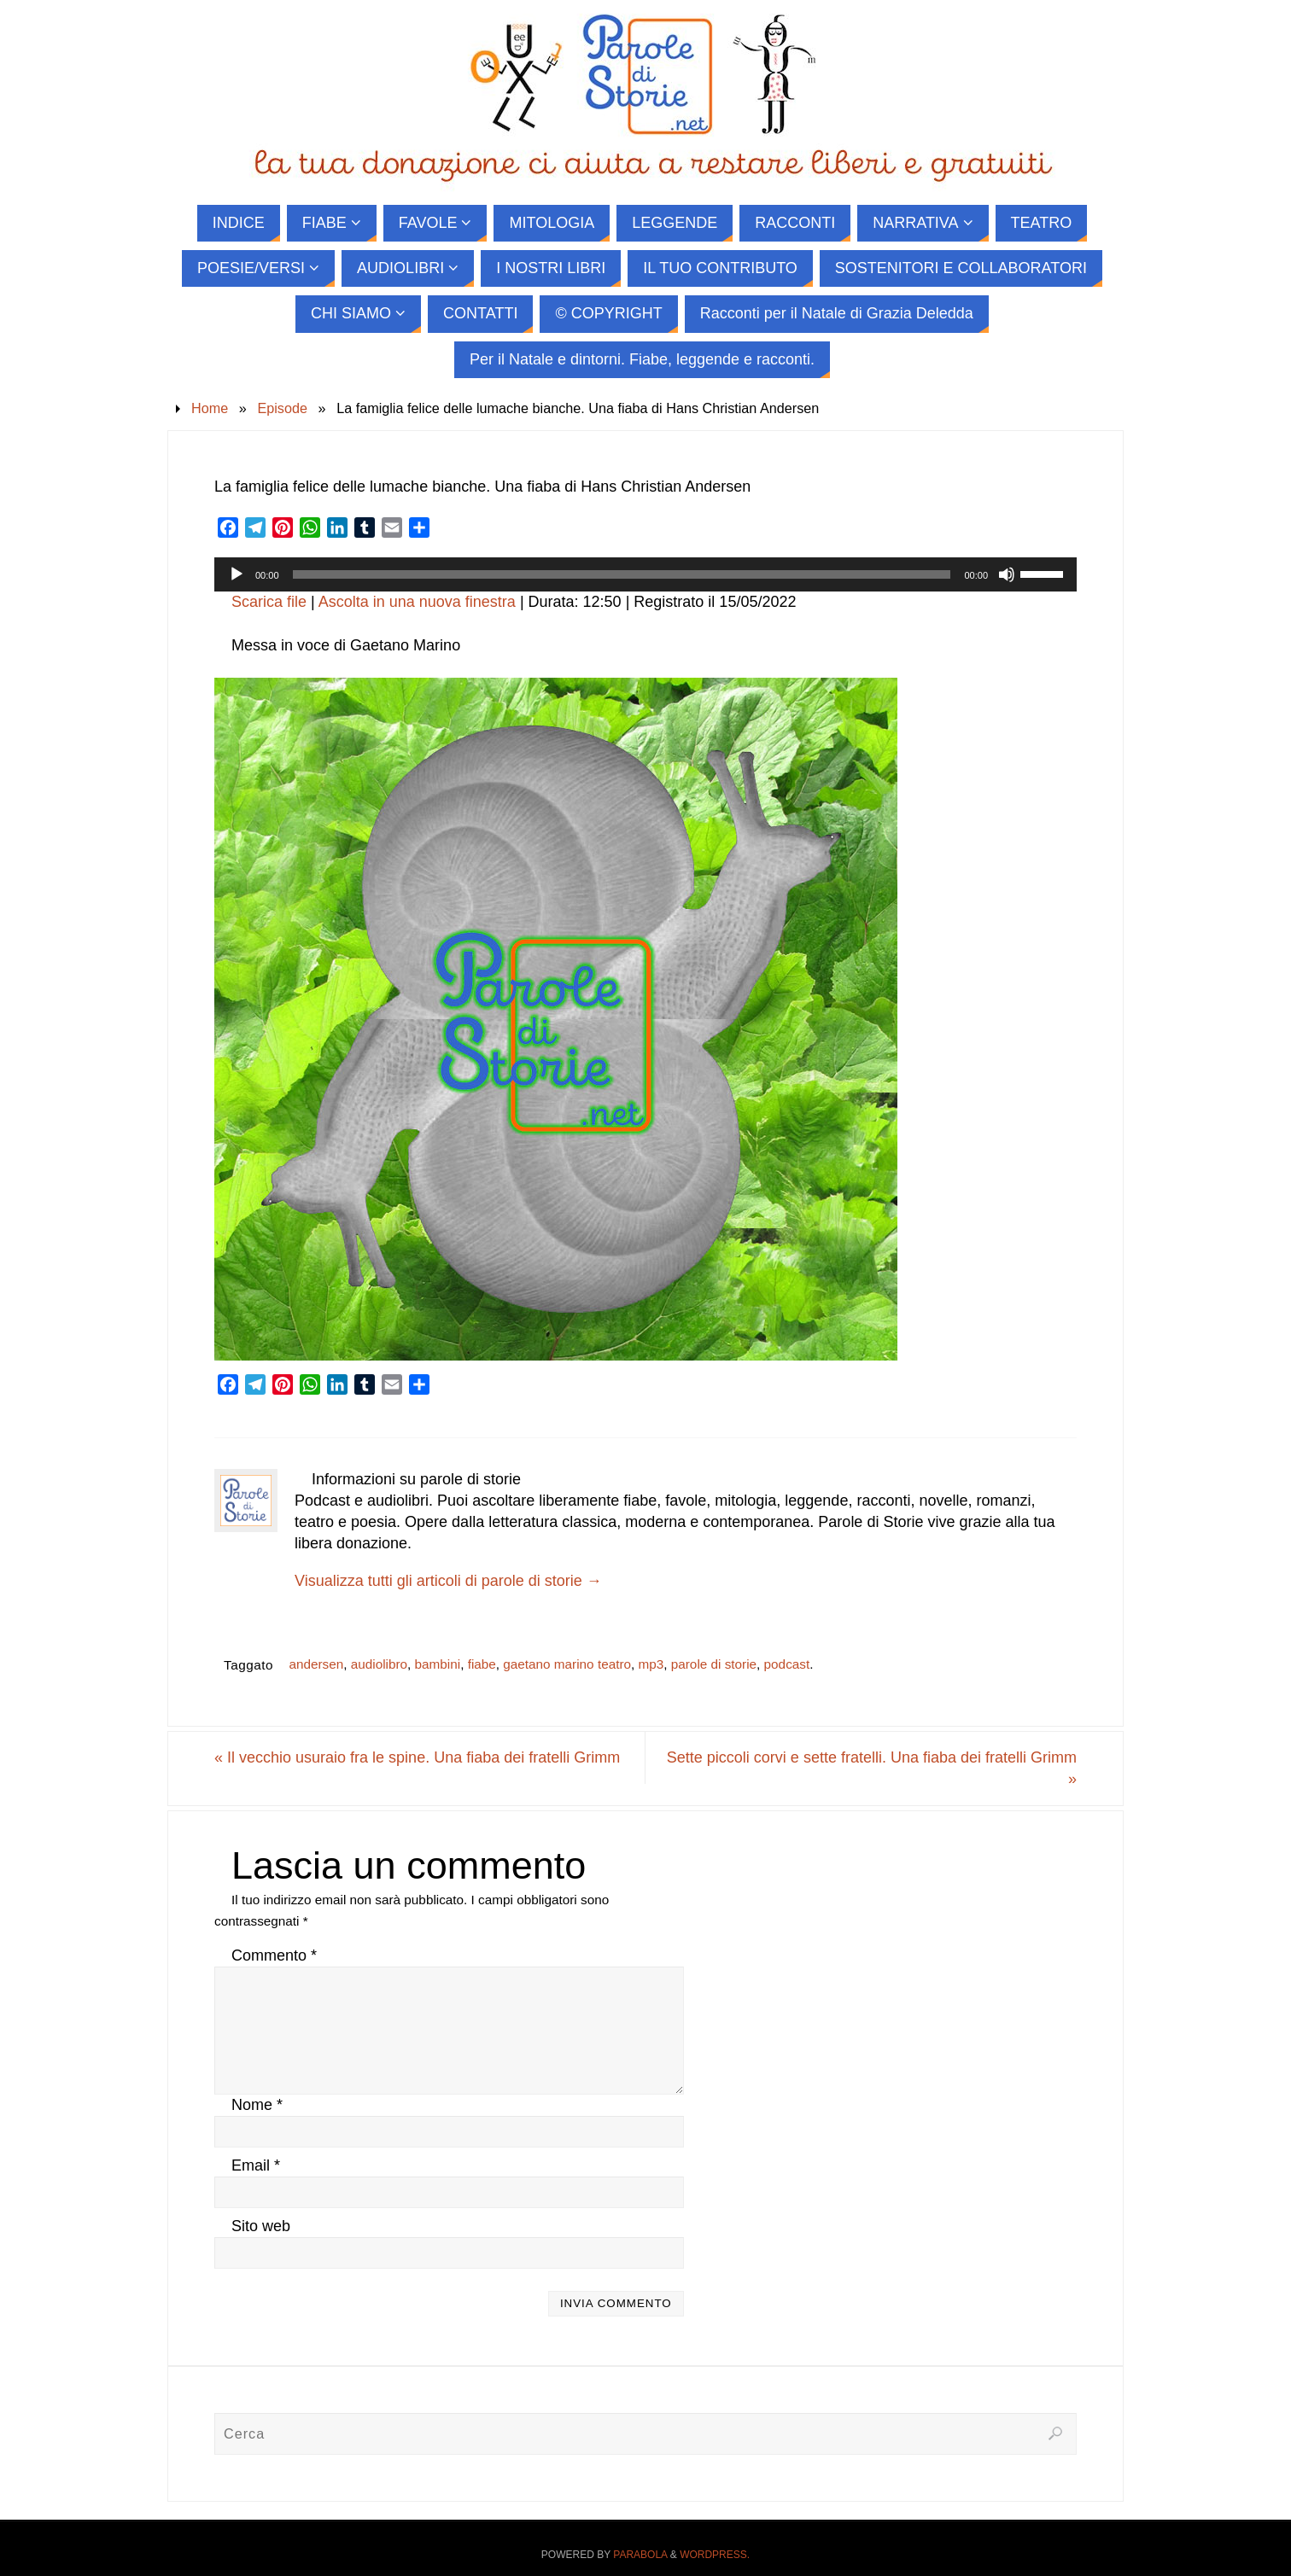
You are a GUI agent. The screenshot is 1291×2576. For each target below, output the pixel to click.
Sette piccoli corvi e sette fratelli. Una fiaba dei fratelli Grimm (872, 1768)
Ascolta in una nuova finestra (417, 601)
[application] (645, 574)
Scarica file (269, 601)
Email (255, 2165)
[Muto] (1006, 574)
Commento (274, 1955)
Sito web (260, 2226)
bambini (438, 1664)
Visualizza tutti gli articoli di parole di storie (448, 1580)
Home (209, 408)
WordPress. (715, 2555)
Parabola (640, 2555)
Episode (282, 408)
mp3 (651, 1664)
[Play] (236, 574)
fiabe (482, 1664)
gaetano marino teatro (567, 1664)
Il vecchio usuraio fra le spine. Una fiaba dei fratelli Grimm (417, 1757)
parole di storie (713, 1664)
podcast (787, 1664)
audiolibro (379, 1664)
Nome (257, 2104)
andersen (316, 1664)
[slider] (622, 574)
